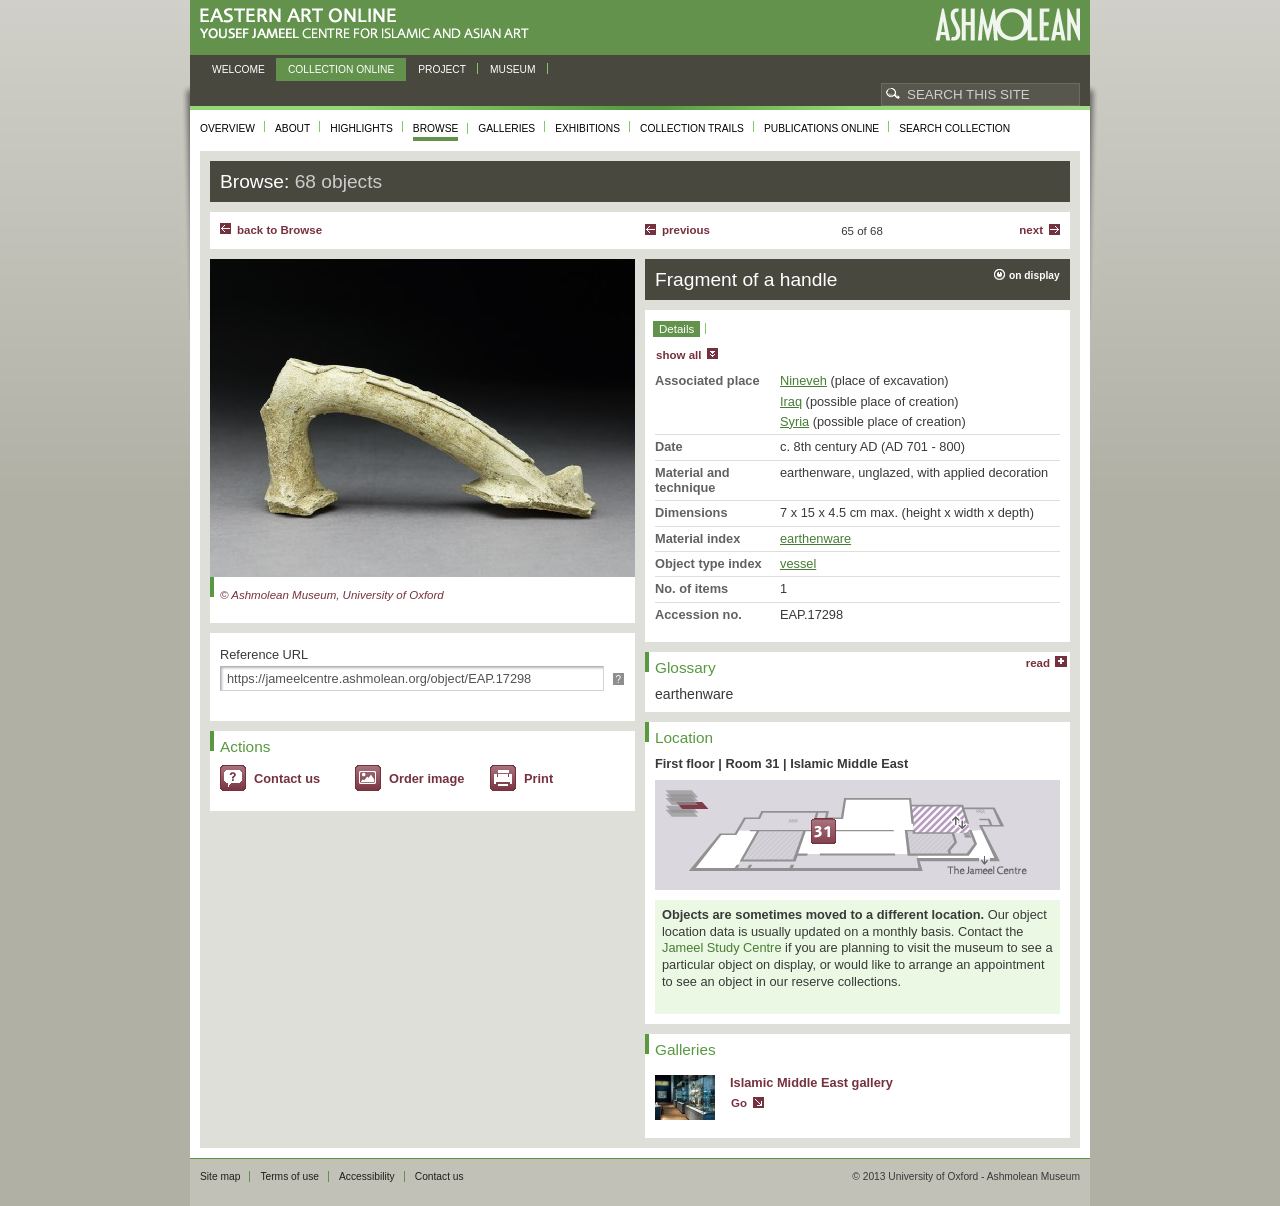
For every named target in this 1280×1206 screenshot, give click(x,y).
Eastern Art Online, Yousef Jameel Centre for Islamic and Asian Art (369, 24)
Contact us (287, 778)
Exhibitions (587, 128)
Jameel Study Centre (722, 947)
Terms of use (289, 1176)
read (1038, 663)
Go (739, 1103)
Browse (436, 128)
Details (676, 329)
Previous (686, 230)
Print (538, 778)
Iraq (791, 401)
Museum (513, 69)
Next (1031, 230)
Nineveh (803, 380)
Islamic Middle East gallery (811, 1082)
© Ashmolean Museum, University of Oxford (332, 595)
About (292, 128)
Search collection (954, 128)
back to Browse (279, 230)
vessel (798, 563)
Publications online (821, 128)
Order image (426, 778)
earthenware (815, 538)
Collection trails (692, 128)
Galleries (506, 128)
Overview (227, 128)
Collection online (341, 69)
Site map (220, 1176)
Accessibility (367, 1176)
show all (678, 355)
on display (1034, 275)
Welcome (238, 69)
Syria (794, 421)
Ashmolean (1007, 24)
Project (442, 69)
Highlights (361, 128)
